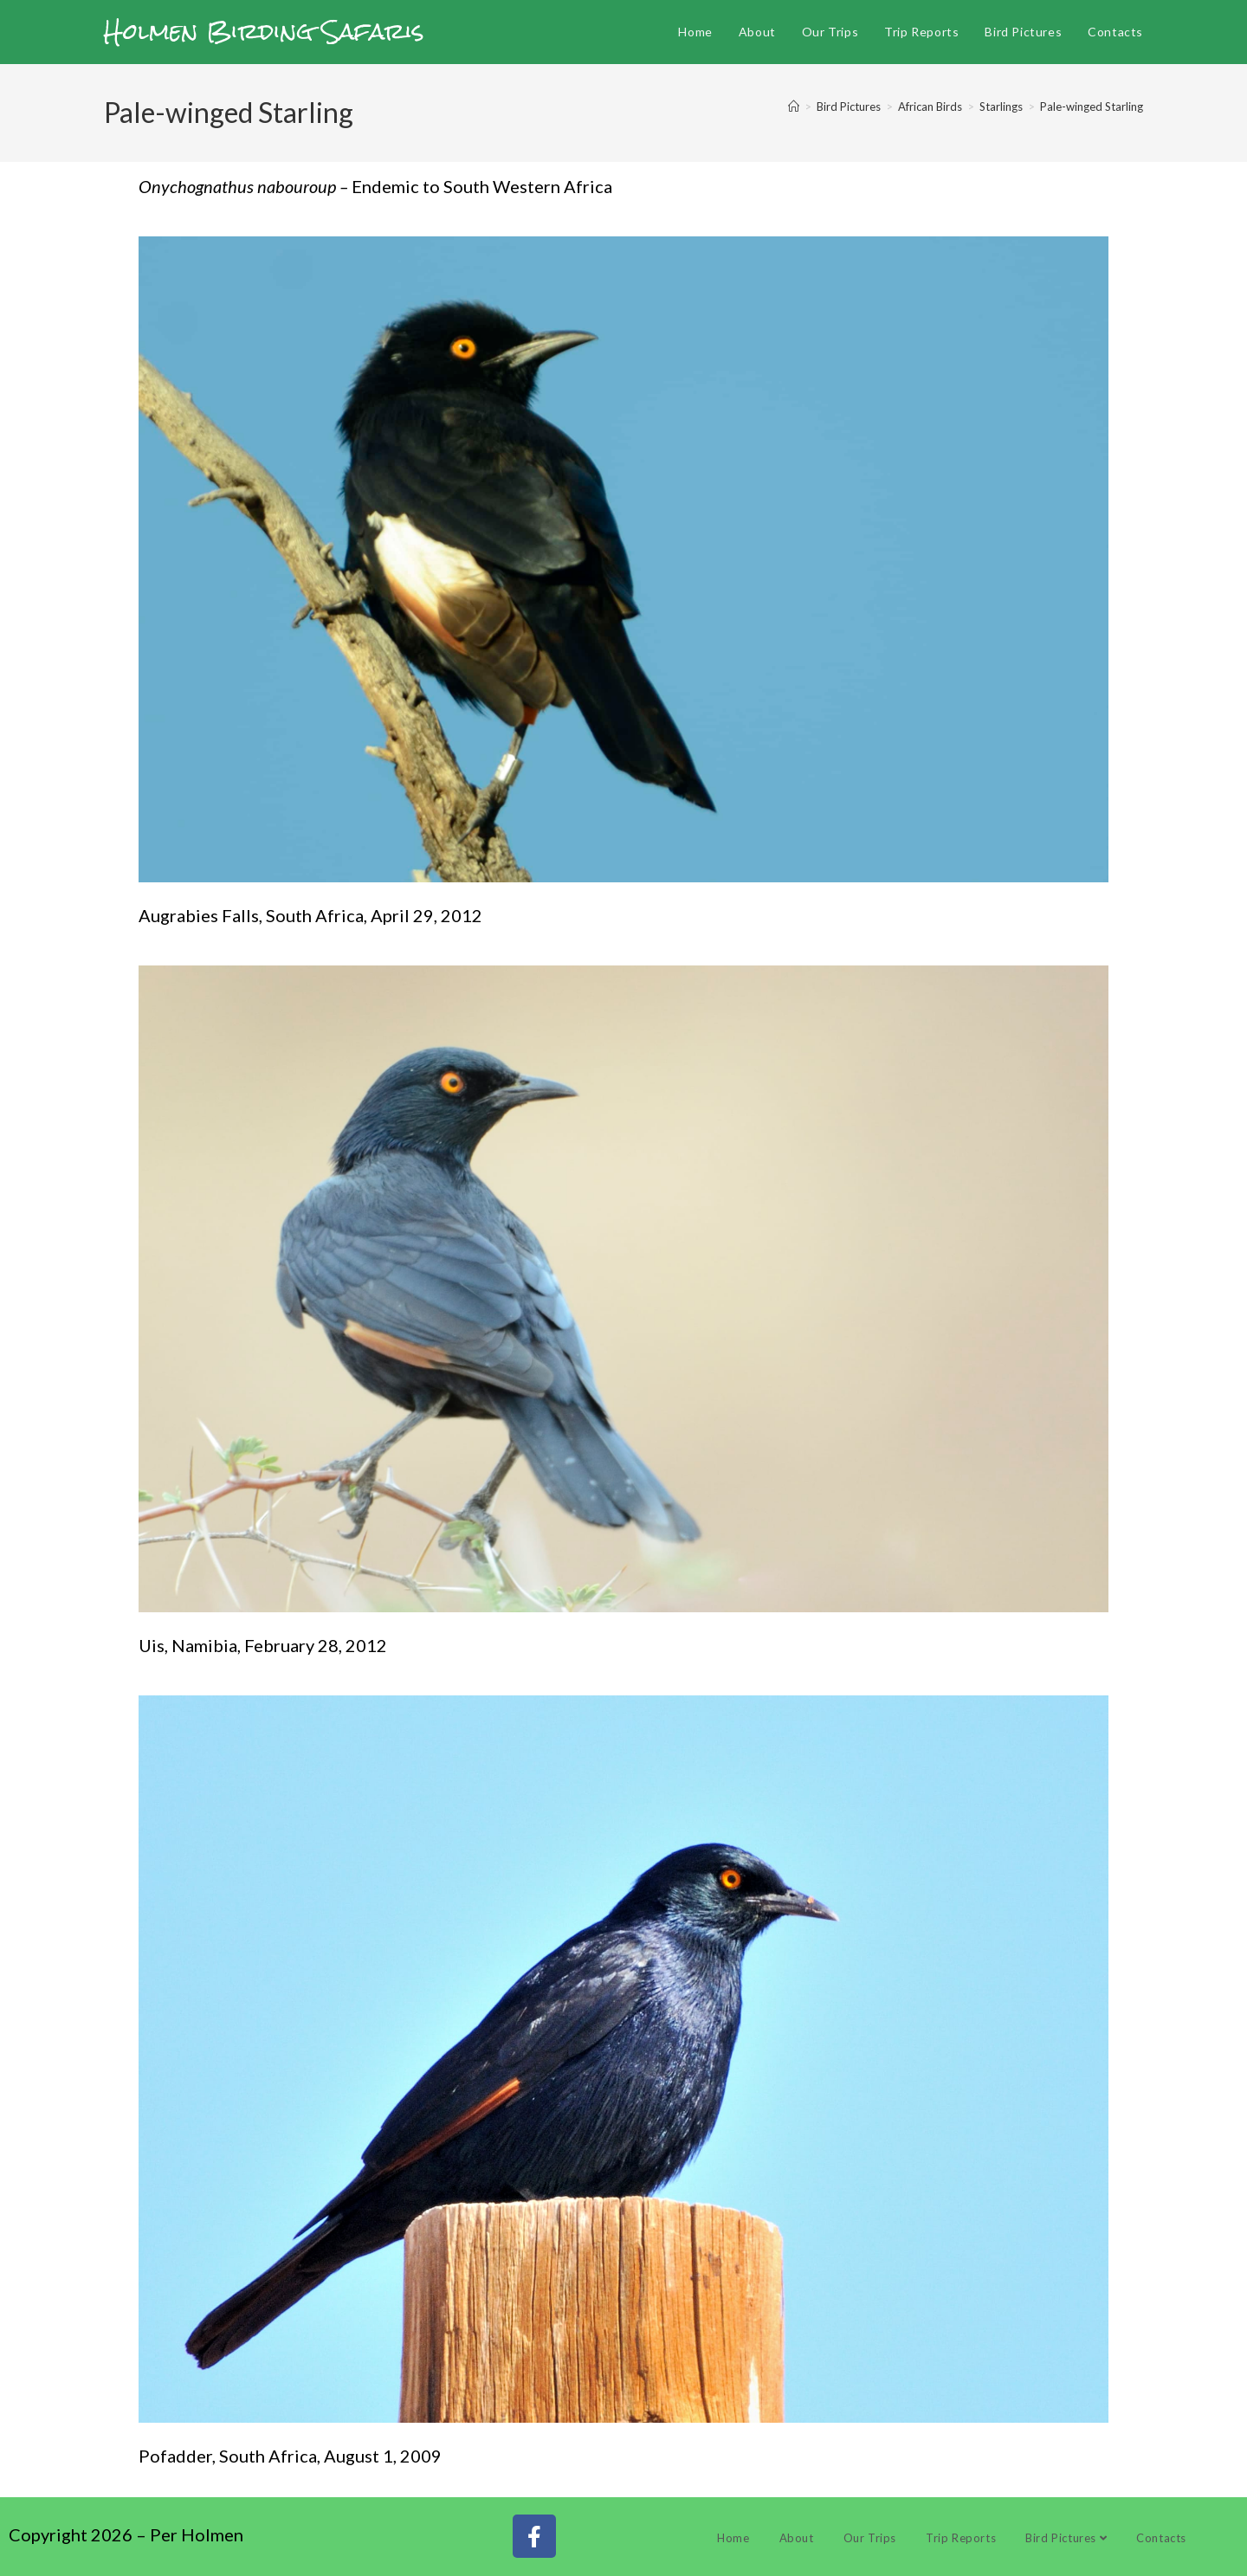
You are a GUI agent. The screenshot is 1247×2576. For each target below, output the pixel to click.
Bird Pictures (1066, 2538)
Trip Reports (961, 2538)
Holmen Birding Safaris (264, 31)
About (796, 2538)
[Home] (793, 106)
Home (733, 2538)
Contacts (1161, 2538)
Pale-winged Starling (1091, 106)
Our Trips (869, 2538)
